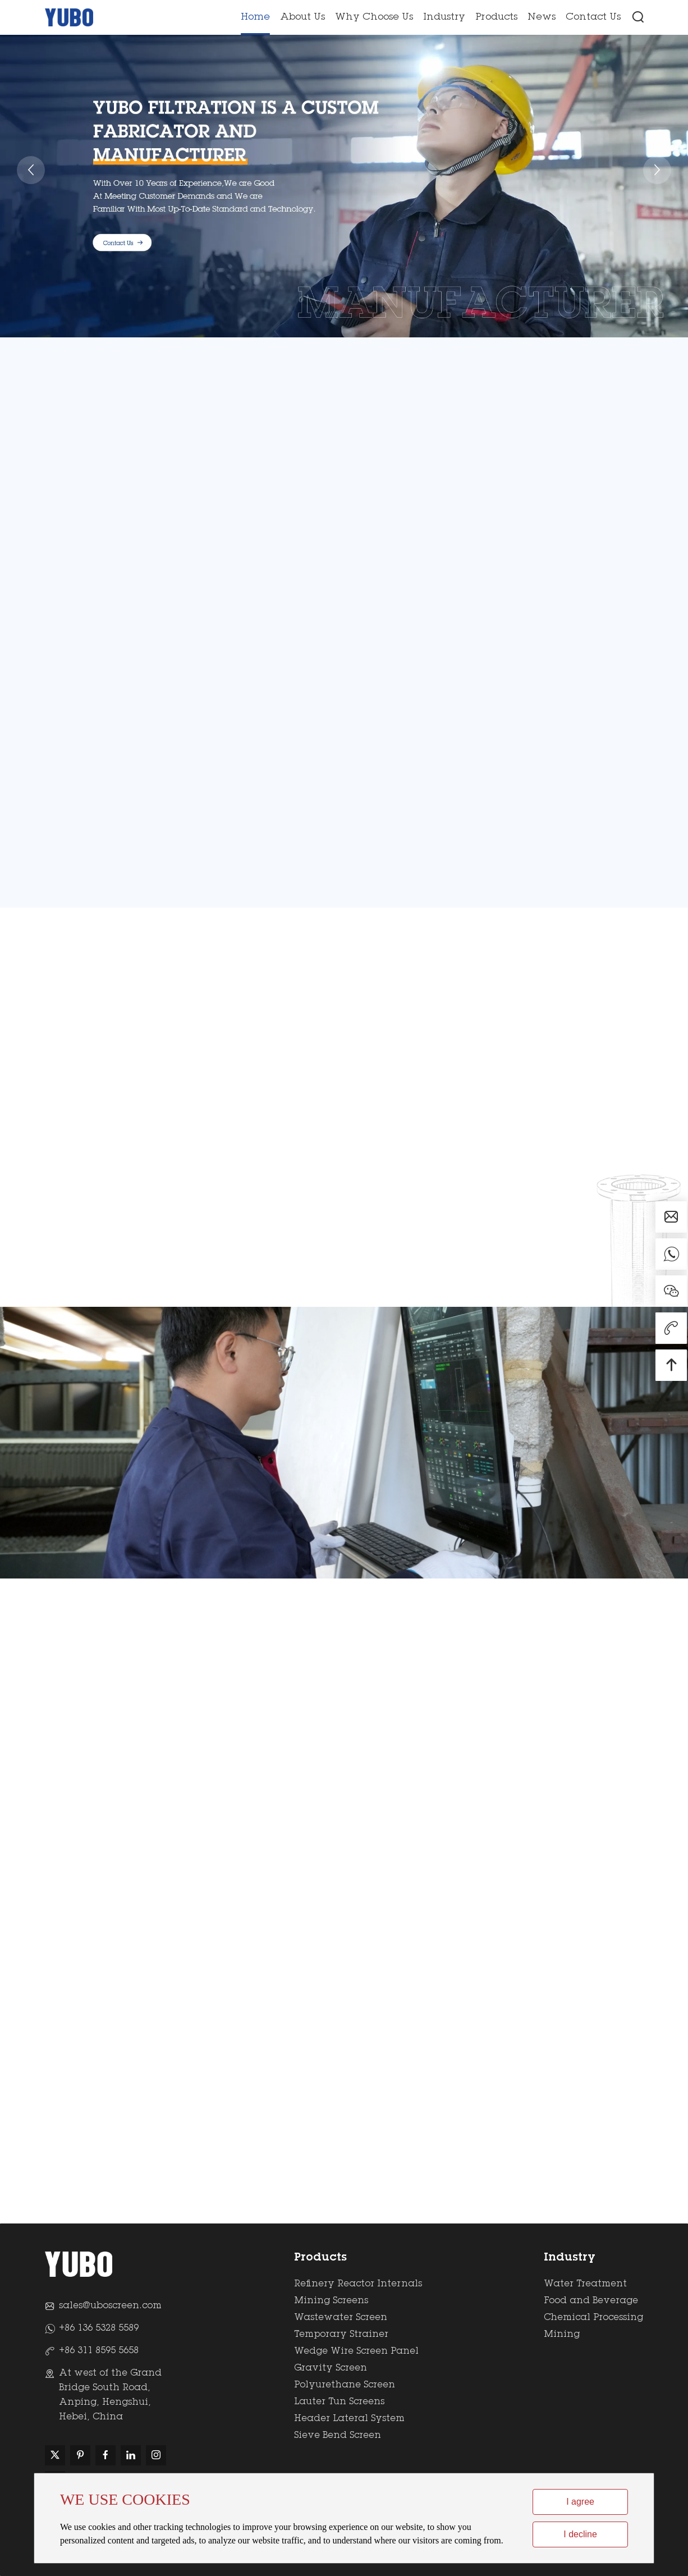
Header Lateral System (349, 2418)
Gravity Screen (330, 2368)
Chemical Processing (593, 2317)
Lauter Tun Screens (339, 2401)
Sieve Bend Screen (337, 2435)
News (542, 17)
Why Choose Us (374, 17)
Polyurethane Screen (344, 2385)
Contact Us (593, 17)
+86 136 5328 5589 (99, 2328)
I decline (580, 2534)
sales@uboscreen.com (110, 2306)
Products (496, 17)
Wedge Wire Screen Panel (356, 2351)
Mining (562, 2334)
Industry (444, 17)
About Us (302, 17)
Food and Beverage (591, 2300)
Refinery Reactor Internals (358, 2284)
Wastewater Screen (340, 2317)
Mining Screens (331, 2300)
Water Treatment (585, 2284)
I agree (580, 2501)
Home (255, 17)
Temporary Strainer (341, 2334)
